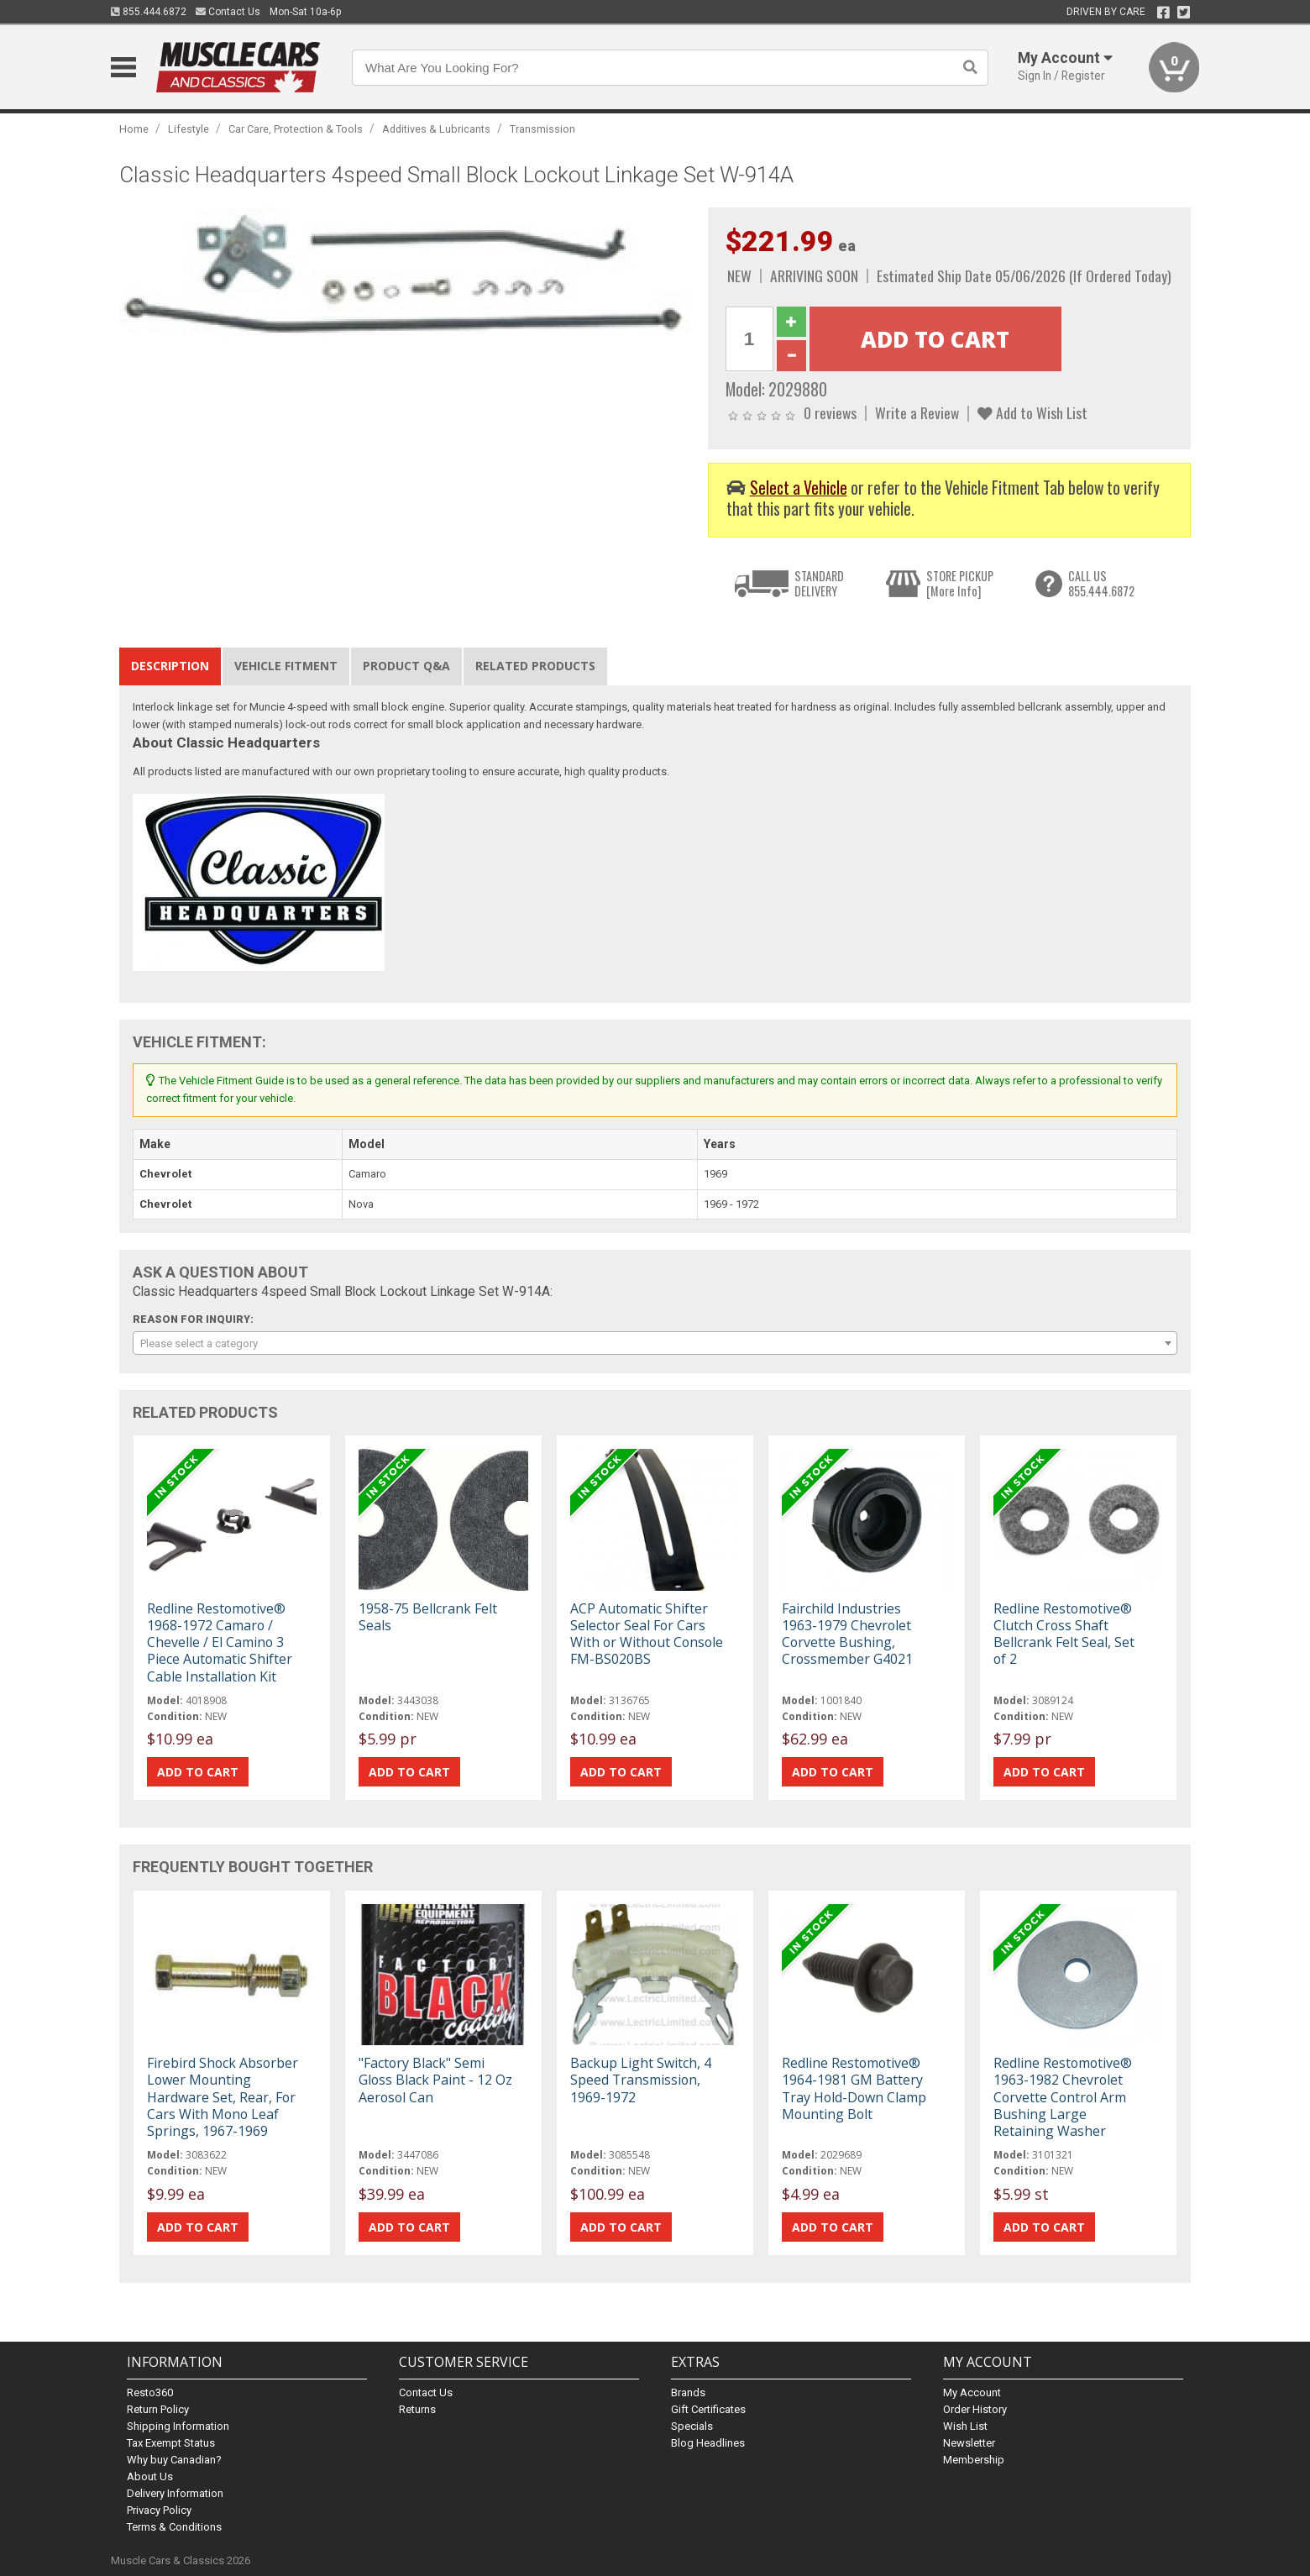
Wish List (965, 2426)
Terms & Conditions (174, 2527)
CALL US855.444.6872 (1101, 583)
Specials (692, 2426)
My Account (972, 2392)
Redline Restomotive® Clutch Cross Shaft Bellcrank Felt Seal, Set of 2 (1063, 1634)
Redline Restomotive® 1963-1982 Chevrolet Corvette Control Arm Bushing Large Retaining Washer (1062, 2097)
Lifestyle (188, 129)
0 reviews (830, 412)
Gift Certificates (708, 2409)
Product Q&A (406, 666)
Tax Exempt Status (171, 2443)
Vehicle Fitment (286, 666)
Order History (975, 2409)
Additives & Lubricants (436, 129)
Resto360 (150, 2392)
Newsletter (969, 2443)
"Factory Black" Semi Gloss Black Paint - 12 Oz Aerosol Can (435, 2080)
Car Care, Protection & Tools (295, 129)
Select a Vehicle (798, 487)
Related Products (535, 666)
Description (170, 666)
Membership (973, 2459)
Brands (688, 2392)
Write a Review (917, 412)
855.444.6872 (148, 12)
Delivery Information (175, 2493)
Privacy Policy (159, 2510)
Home (134, 129)
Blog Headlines (708, 2443)
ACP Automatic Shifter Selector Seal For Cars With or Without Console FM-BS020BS (646, 1634)
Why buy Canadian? (174, 2459)
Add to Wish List (1032, 412)
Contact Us (228, 12)
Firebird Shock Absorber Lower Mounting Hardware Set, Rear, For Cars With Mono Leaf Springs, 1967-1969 (222, 2097)
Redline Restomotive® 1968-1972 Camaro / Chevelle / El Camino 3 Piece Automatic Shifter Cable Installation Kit (219, 1642)
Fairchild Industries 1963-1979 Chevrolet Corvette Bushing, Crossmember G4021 (847, 1634)
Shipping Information (178, 2426)
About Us (150, 2476)
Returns (417, 2409)
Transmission (542, 129)
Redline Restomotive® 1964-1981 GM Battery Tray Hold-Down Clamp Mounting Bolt (854, 2088)
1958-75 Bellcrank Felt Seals (428, 1616)
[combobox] (655, 1343)
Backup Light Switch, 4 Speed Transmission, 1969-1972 (640, 2080)
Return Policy (158, 2409)
